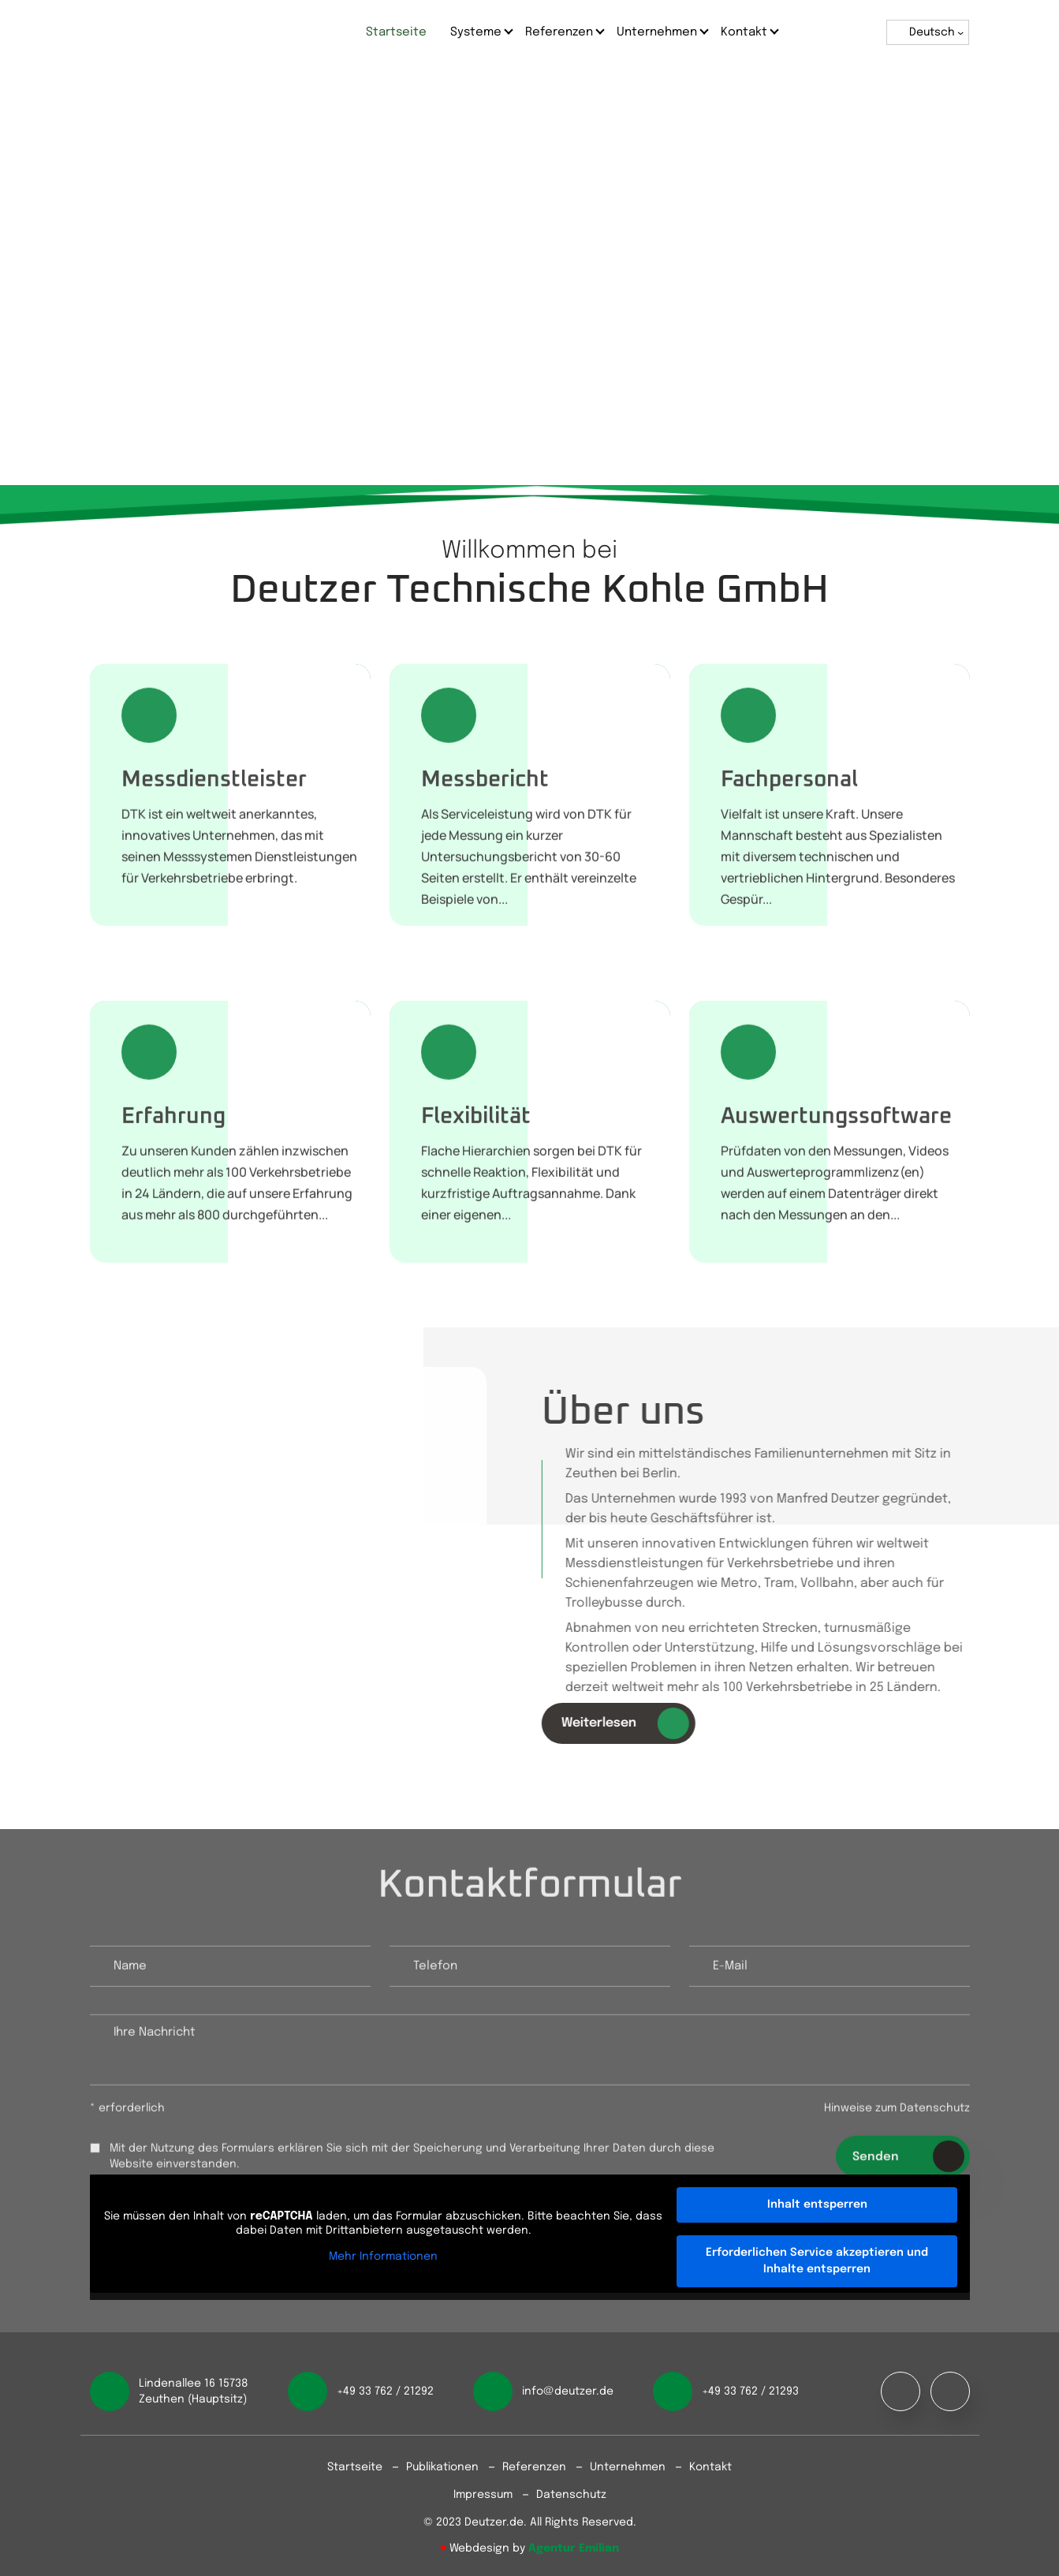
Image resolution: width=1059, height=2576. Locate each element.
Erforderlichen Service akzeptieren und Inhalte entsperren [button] (817, 2261)
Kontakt (744, 32)
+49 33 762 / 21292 (385, 2391)
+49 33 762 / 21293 (750, 2391)
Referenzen (559, 32)
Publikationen (442, 2467)
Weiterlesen (631, 1723)
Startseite (396, 32)
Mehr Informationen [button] (383, 2256)
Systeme (476, 32)
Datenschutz (571, 2494)
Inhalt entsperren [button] (816, 2204)
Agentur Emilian (573, 2548)
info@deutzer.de (567, 2391)
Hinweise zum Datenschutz (897, 2114)
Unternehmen (657, 32)
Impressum (483, 2494)
